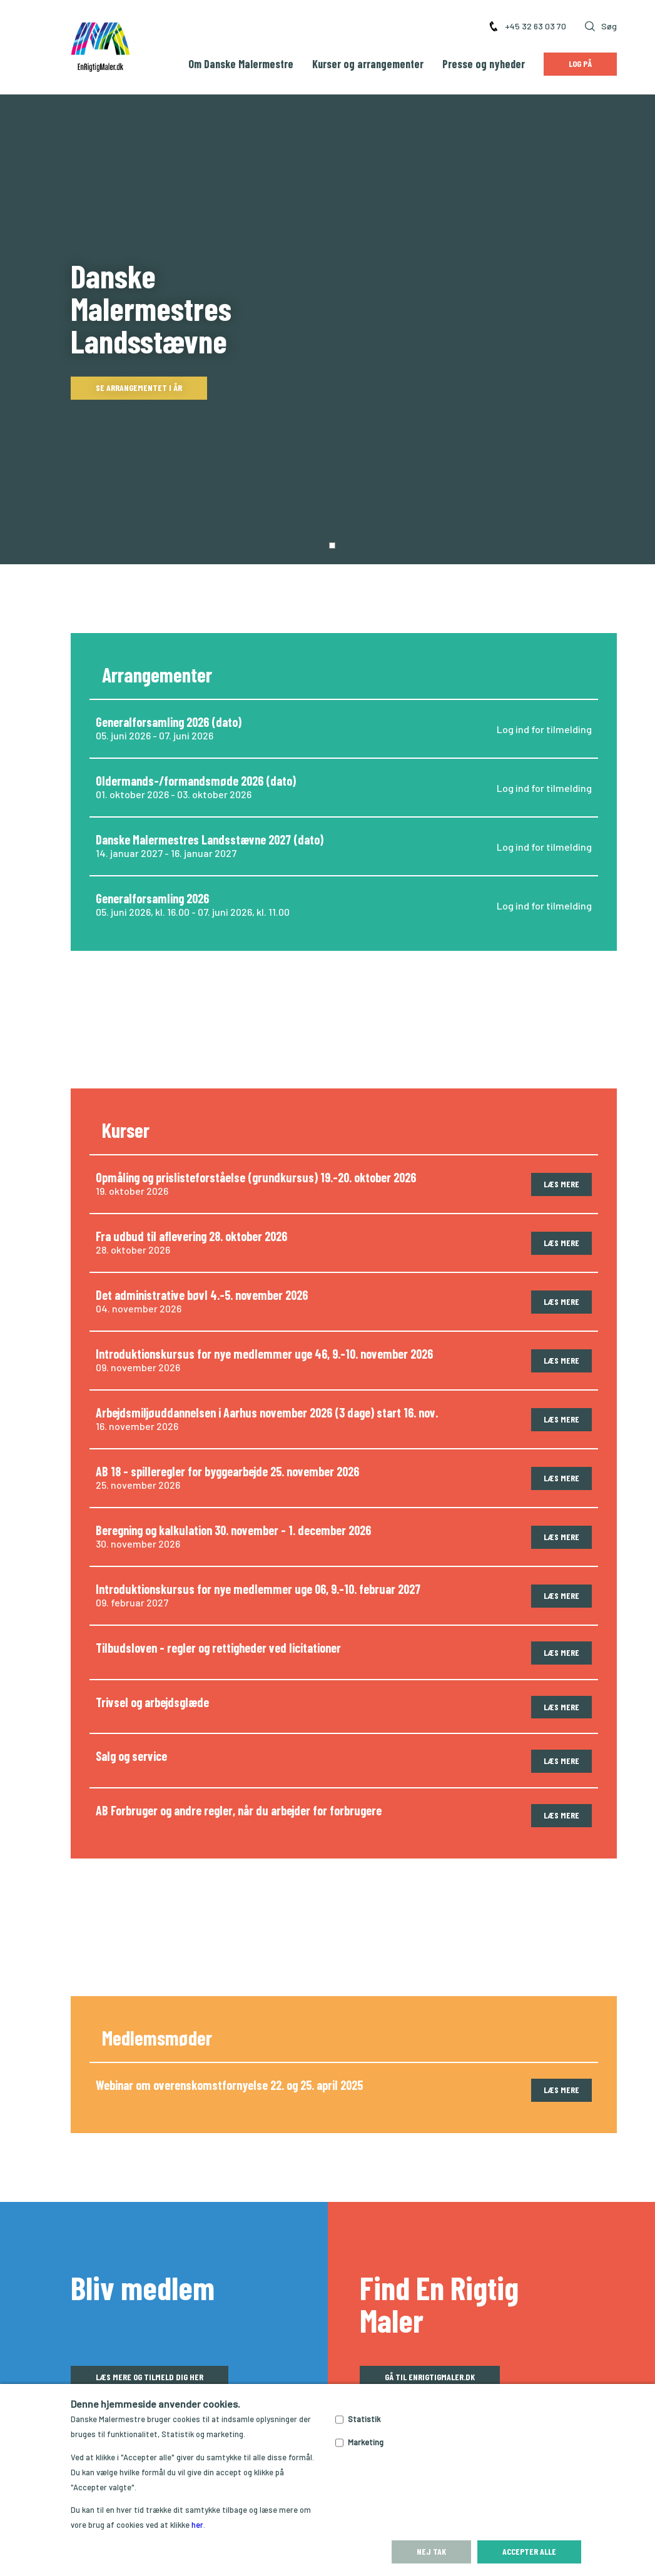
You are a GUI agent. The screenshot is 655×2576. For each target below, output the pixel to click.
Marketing (365, 2442)
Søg (601, 26)
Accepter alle (529, 2551)
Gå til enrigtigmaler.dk (430, 2282)
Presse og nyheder (483, 64)
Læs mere (561, 1089)
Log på (580, 63)
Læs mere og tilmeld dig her (149, 2282)
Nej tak (431, 2551)
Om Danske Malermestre (240, 64)
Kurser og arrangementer (368, 64)
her (197, 2525)
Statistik (364, 2419)
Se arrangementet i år (139, 340)
